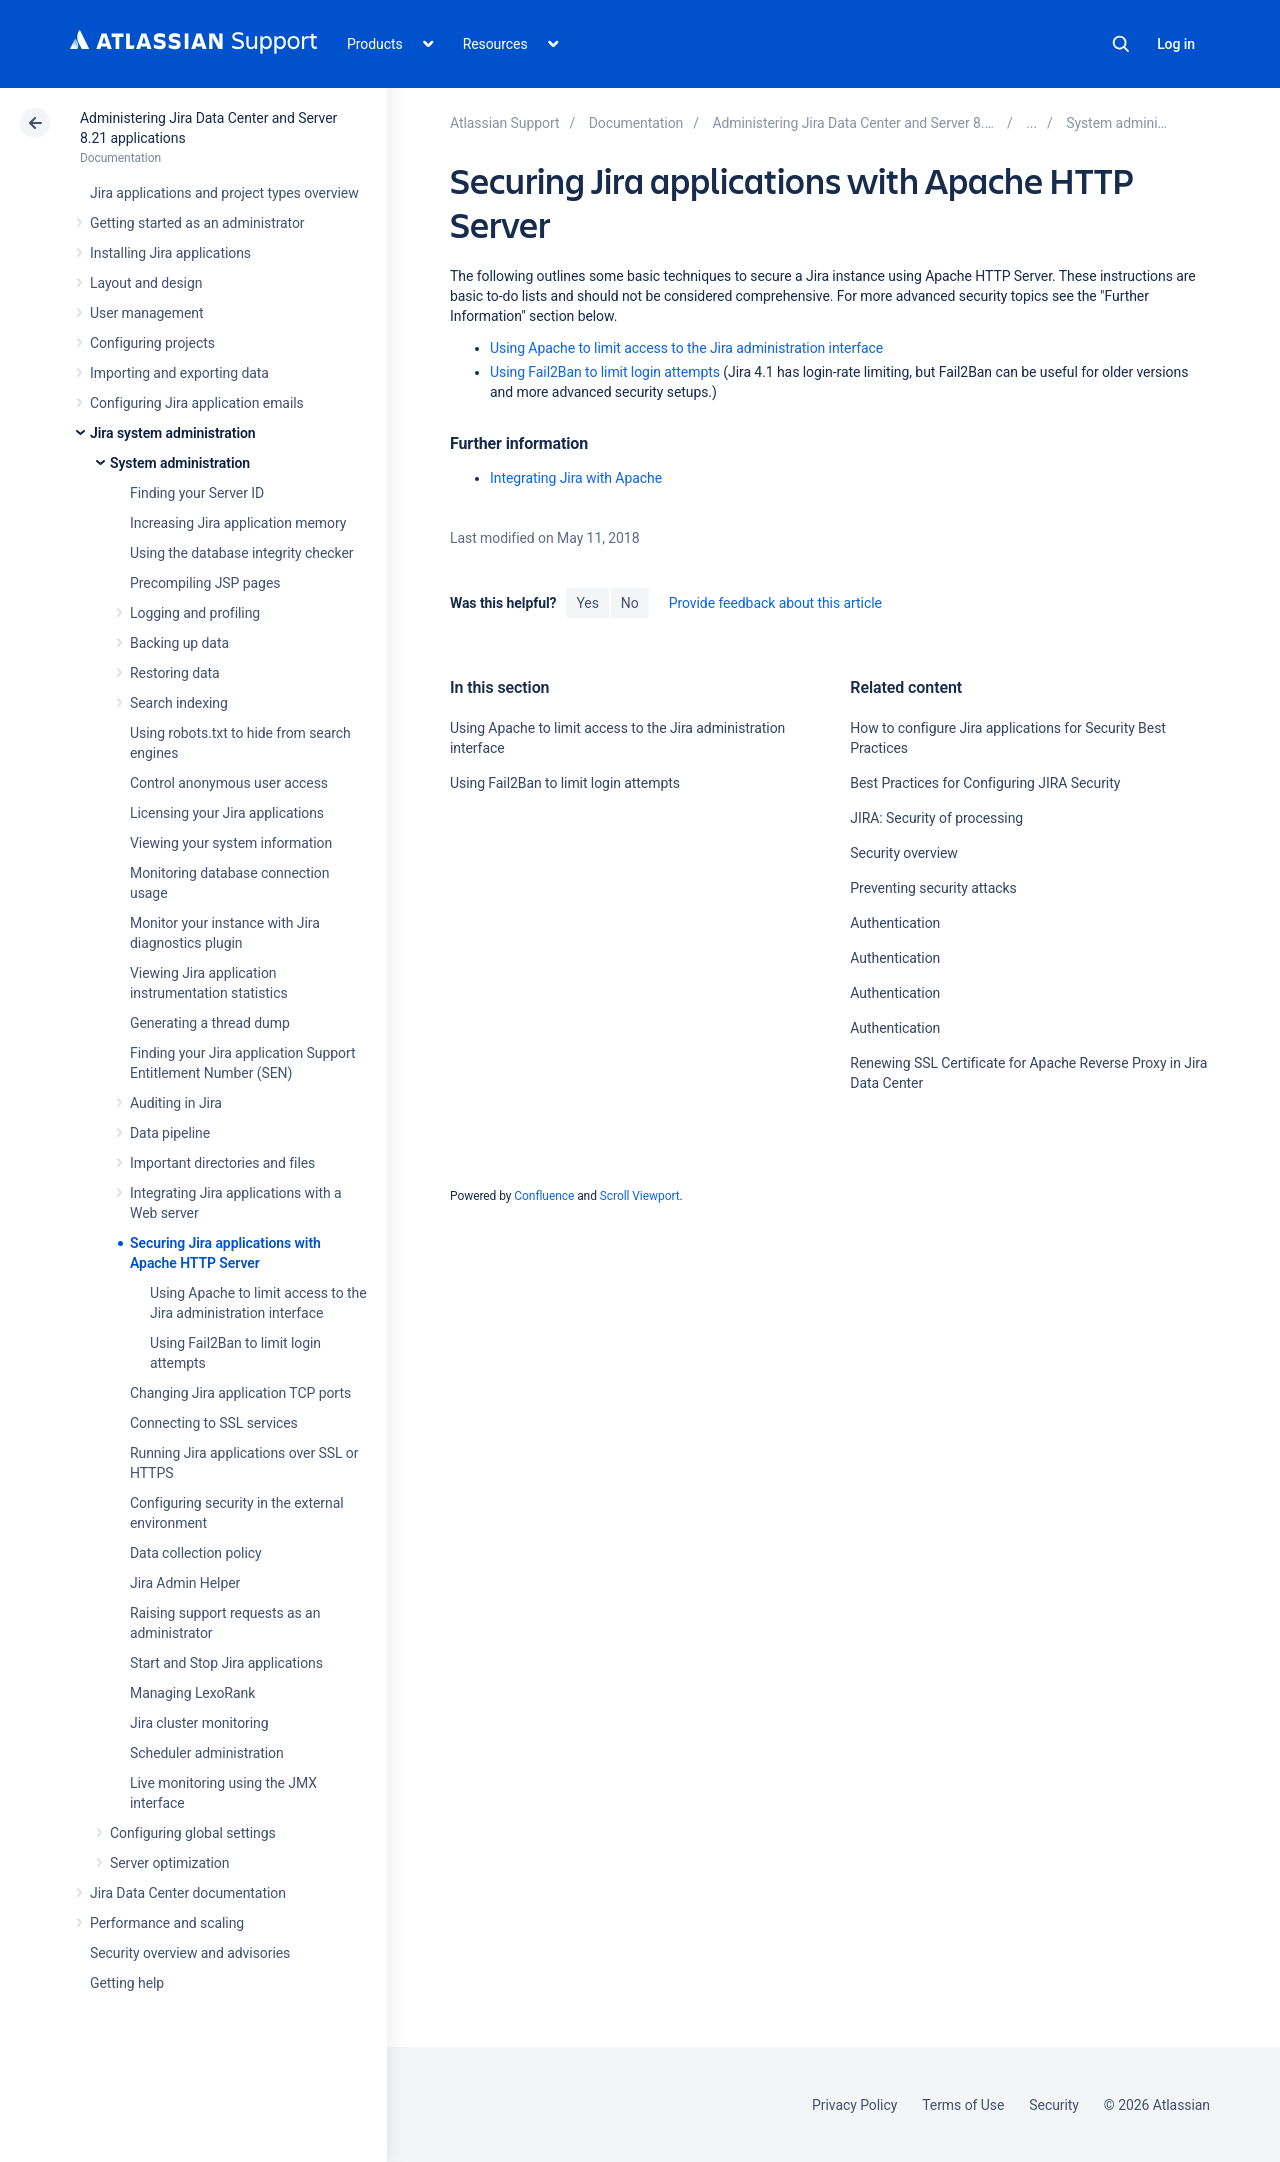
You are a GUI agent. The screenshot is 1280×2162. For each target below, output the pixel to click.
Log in (1176, 44)
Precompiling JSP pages (205, 583)
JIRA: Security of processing (936, 818)
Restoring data (175, 673)
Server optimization (169, 1863)
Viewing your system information (231, 843)
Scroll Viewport (640, 1196)
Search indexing (179, 703)
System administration (180, 463)
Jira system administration (173, 433)
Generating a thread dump (210, 1023)
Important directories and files (222, 1163)
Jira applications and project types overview (224, 193)
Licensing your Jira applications (227, 813)
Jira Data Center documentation (188, 1893)
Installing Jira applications (170, 253)
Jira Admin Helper (185, 1583)
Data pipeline (170, 1133)
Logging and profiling (195, 613)
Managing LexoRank (192, 1693)
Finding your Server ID (197, 493)
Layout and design (146, 283)
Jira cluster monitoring (199, 1723)
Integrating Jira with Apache (576, 478)
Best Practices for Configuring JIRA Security (985, 783)
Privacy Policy (854, 2105)
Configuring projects (152, 343)
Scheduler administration (207, 1753)
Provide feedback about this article (775, 603)
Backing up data (179, 643)
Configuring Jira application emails (197, 403)
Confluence (544, 1196)
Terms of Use (963, 2105)
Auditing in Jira (176, 1103)
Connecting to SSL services (214, 1423)
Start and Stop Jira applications (226, 1663)
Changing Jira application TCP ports (240, 1393)
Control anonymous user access (229, 783)
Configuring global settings (193, 1833)
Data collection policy (196, 1553)
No (630, 603)
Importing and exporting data (179, 373)
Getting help (127, 1983)
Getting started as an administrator (197, 223)
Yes (587, 603)
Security (1054, 2105)
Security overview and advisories (190, 1953)
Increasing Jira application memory (238, 523)
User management (146, 313)
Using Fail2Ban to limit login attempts (605, 372)
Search (1121, 44)
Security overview (903, 853)
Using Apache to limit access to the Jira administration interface (686, 348)
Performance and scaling (167, 1923)
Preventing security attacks (933, 888)
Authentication (895, 923)
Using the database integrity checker (242, 553)
